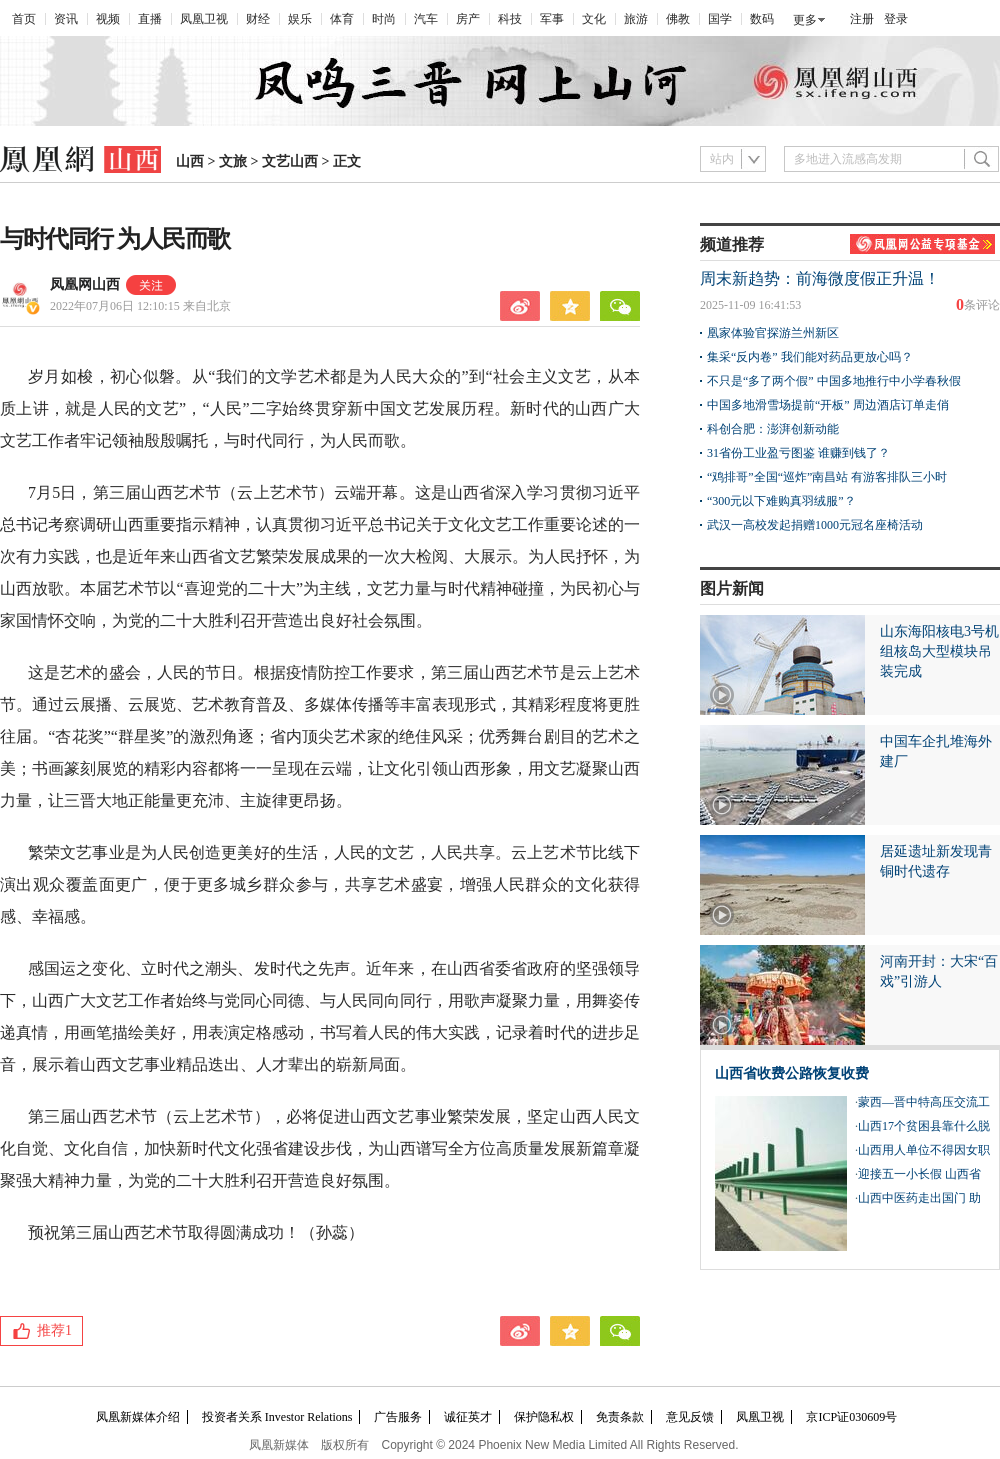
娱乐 (300, 19)
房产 (468, 19)
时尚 (384, 19)
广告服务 (398, 1417)
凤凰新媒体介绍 (138, 1417)
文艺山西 (290, 161)
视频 (108, 19)
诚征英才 (468, 1417)
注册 (862, 19)
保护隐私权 (544, 1417)
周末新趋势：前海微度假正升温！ (820, 278)
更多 (805, 20)
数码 (762, 19)
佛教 (678, 19)
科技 (510, 19)
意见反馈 (690, 1417)
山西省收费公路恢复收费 (792, 1073)
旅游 (636, 19)
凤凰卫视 (204, 19)
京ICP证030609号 (851, 1417)
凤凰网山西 (85, 284)
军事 (552, 19)
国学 (720, 19)
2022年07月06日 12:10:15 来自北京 (140, 306)
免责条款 (620, 1417)
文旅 (233, 161)
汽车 (426, 19)
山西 (190, 161)
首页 (24, 19)
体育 (342, 19)
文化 (594, 19)
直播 (150, 19)
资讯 (66, 19)
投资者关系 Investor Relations (277, 1417)
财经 (258, 19)
